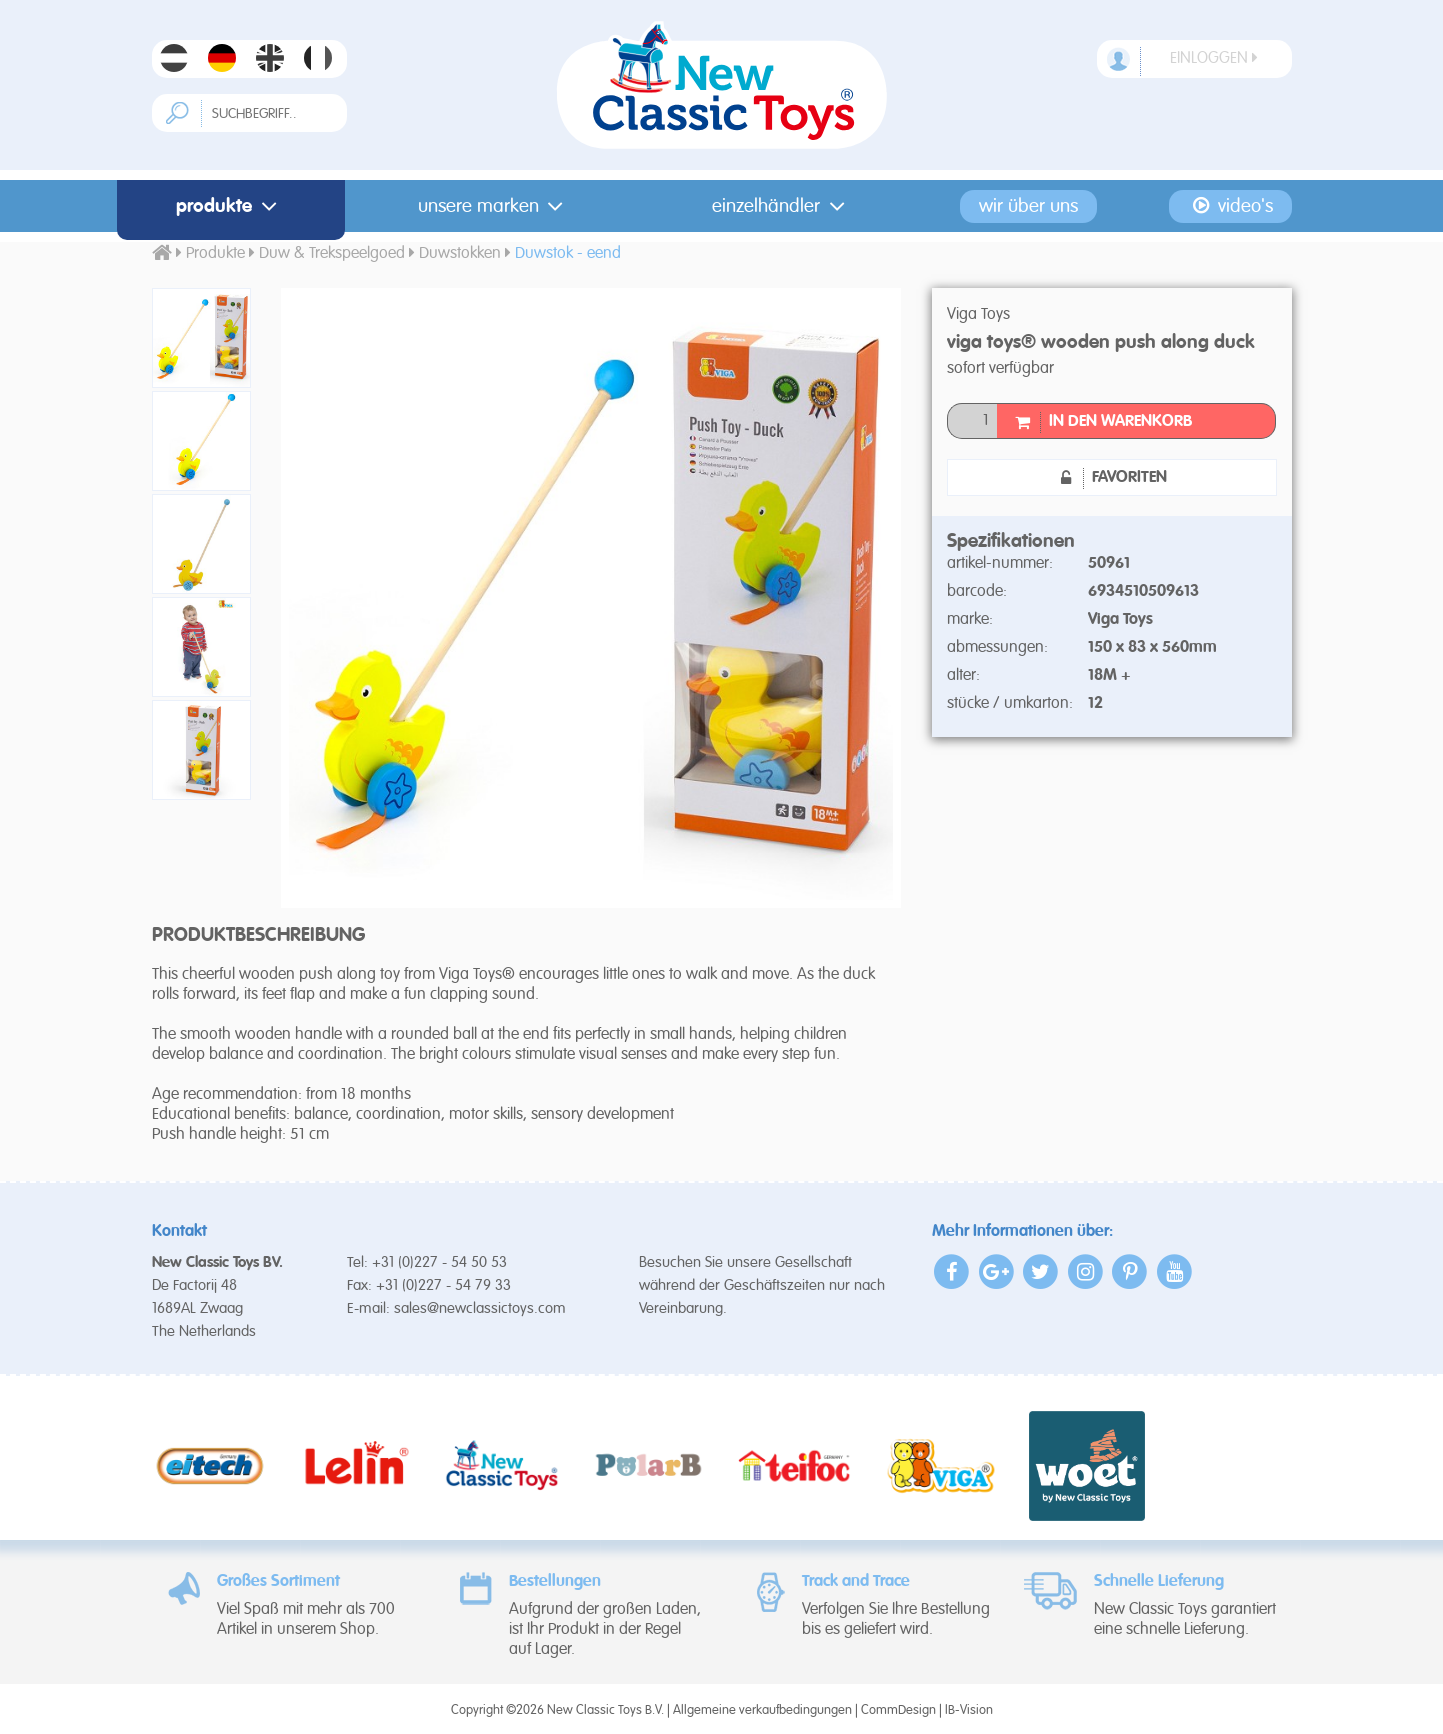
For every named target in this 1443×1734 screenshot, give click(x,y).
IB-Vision (969, 1710)
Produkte (230, 206)
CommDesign (898, 1710)
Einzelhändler (782, 206)
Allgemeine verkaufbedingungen (762, 1710)
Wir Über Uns (1028, 206)
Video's (1231, 206)
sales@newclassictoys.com (480, 1308)
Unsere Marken (495, 206)
